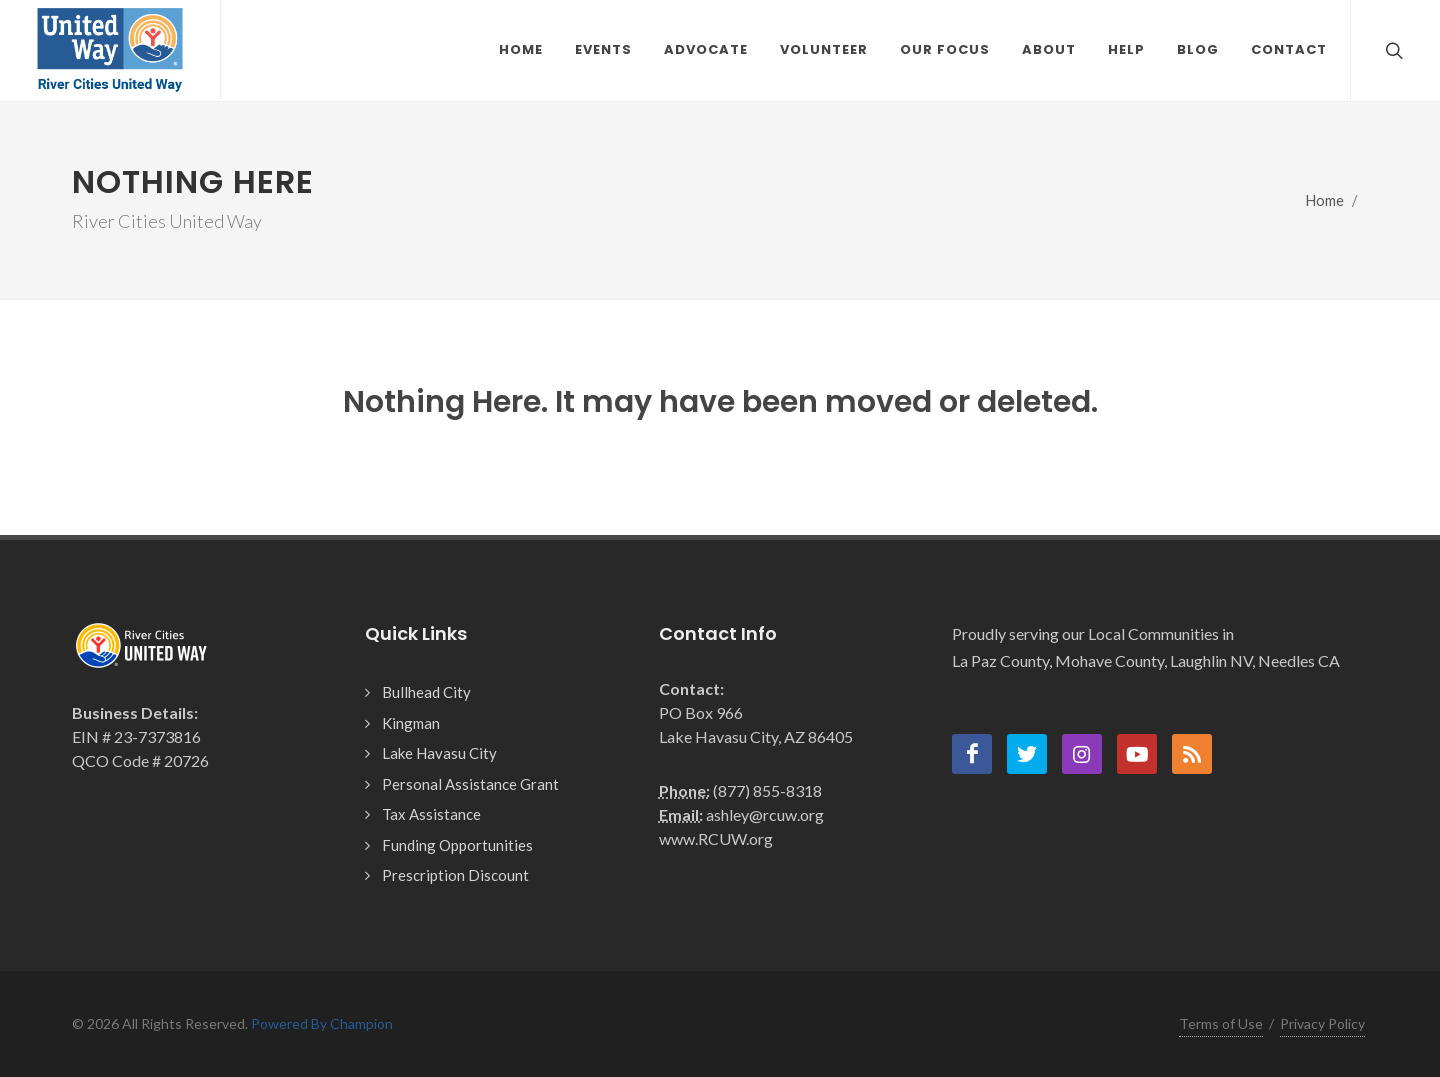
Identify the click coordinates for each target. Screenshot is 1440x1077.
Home (1325, 200)
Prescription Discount (455, 875)
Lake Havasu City (439, 753)
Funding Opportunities (457, 845)
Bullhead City (426, 692)
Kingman (411, 723)
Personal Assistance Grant (470, 784)
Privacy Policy (1322, 1023)
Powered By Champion (322, 1023)
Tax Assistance (431, 814)
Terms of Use (1221, 1023)
